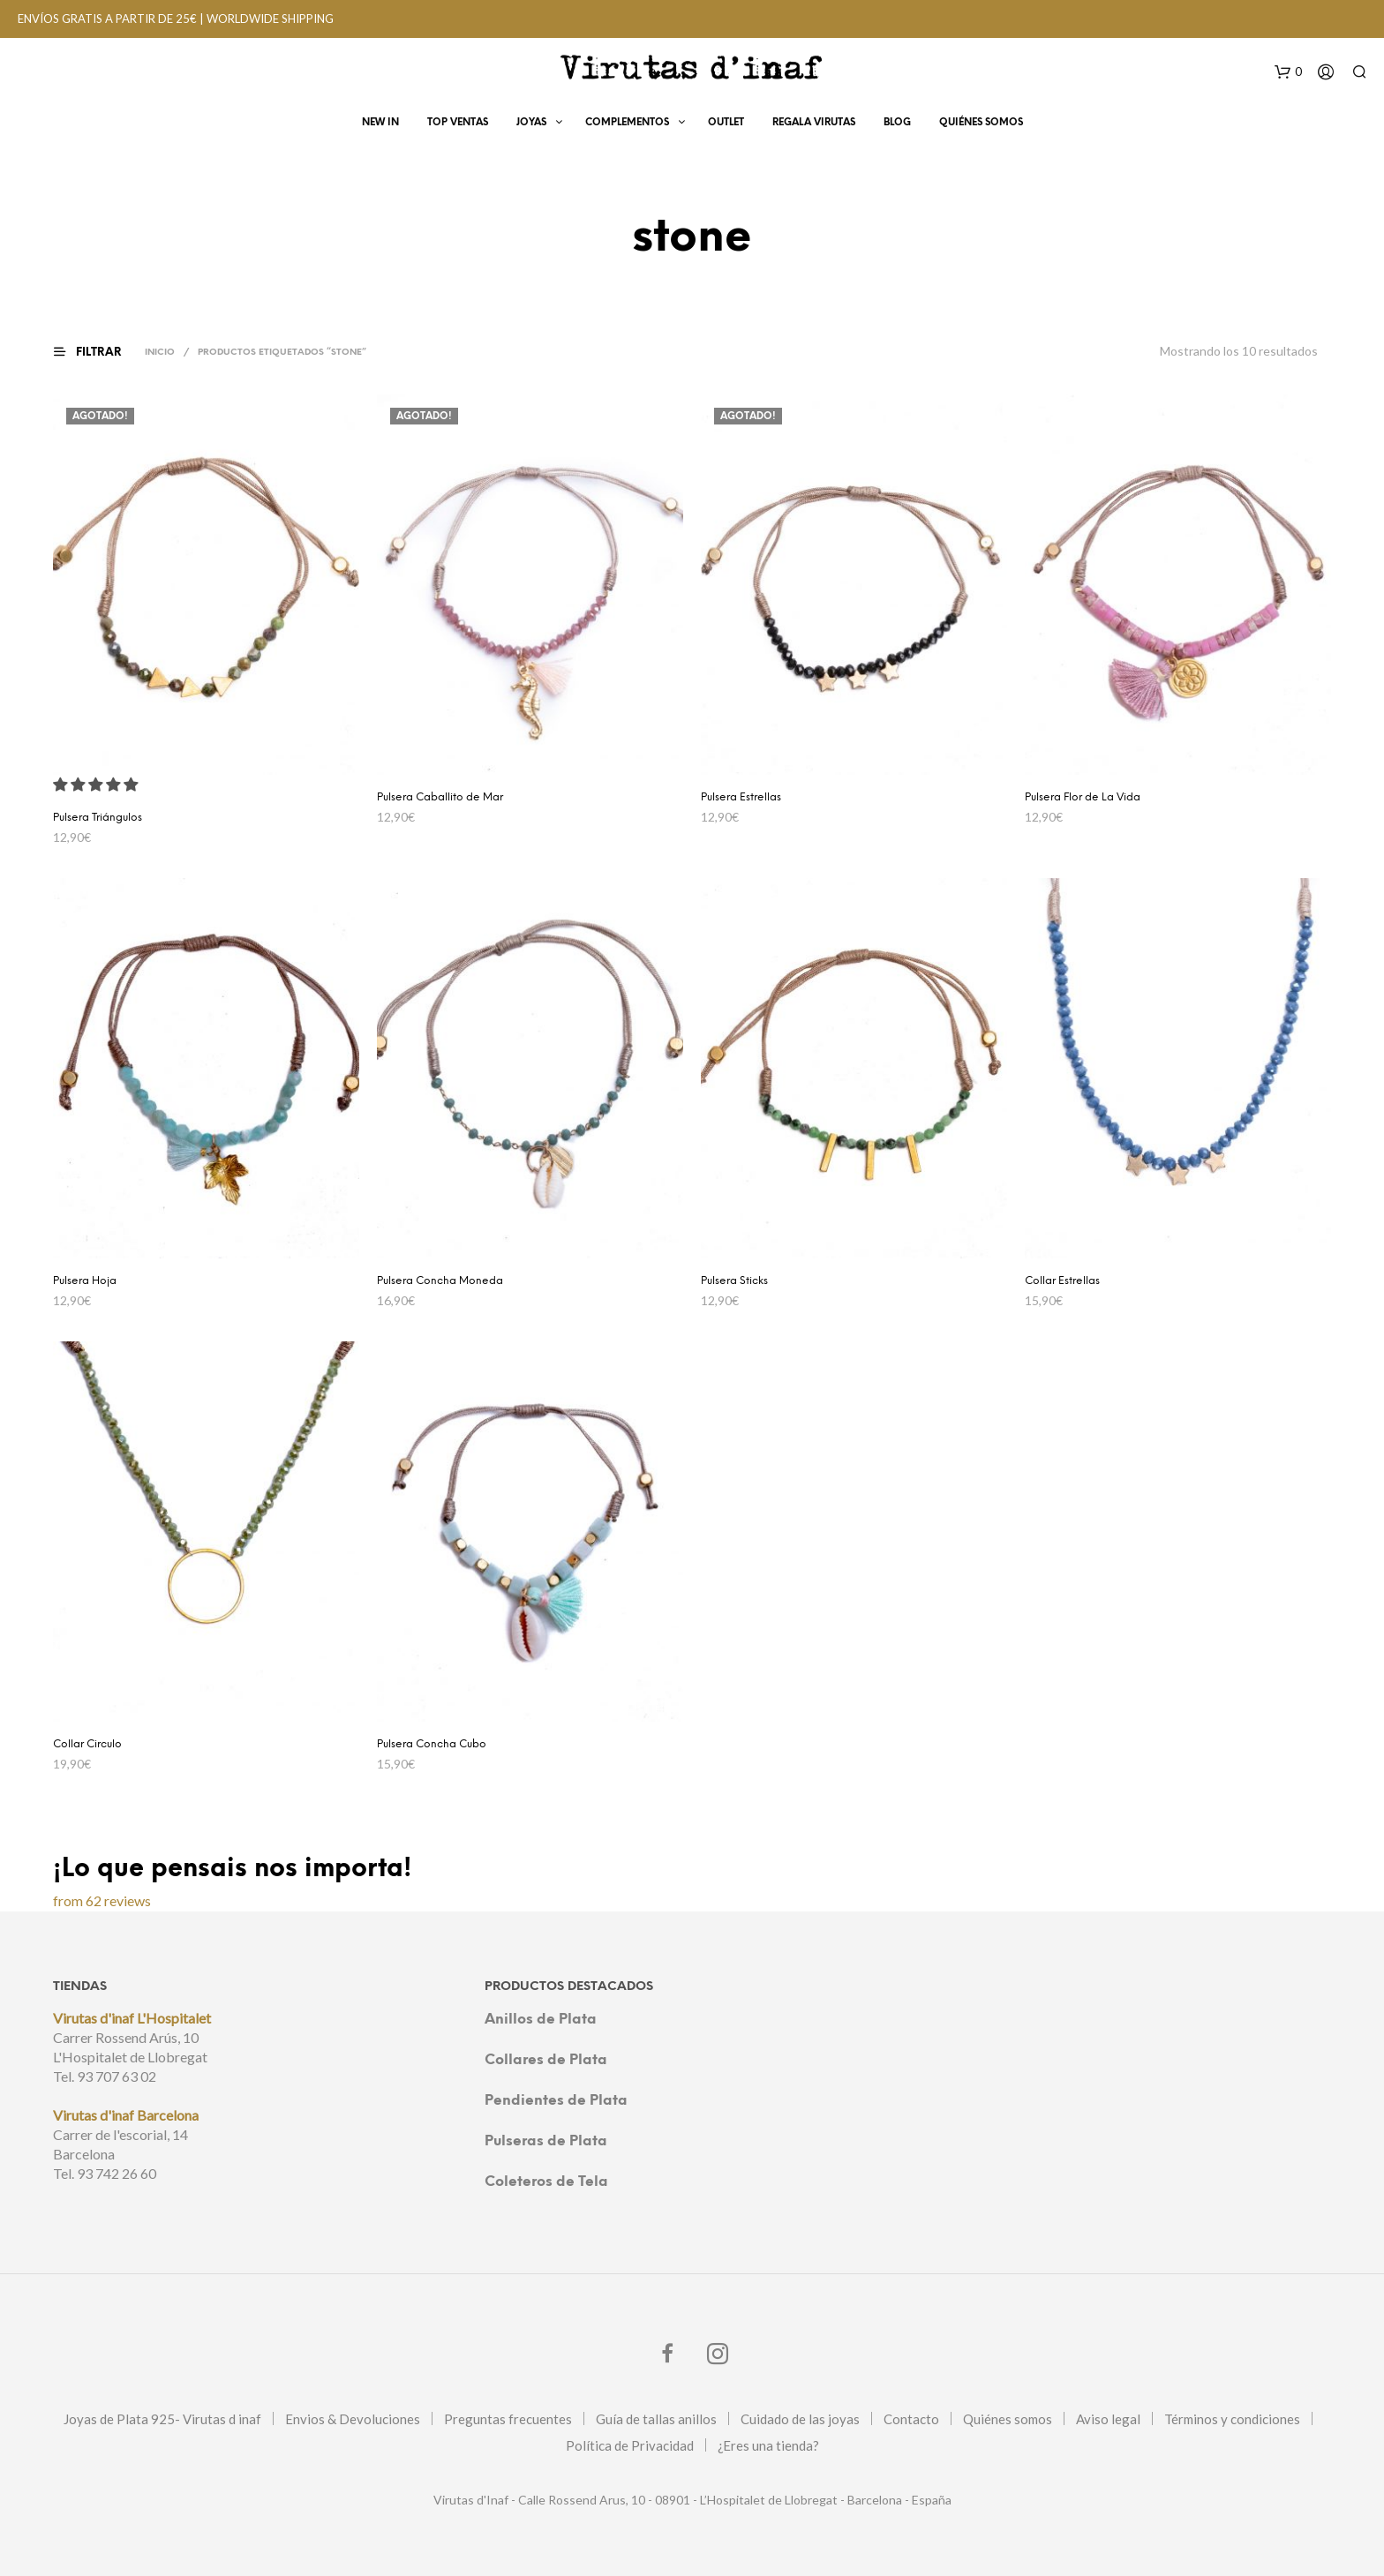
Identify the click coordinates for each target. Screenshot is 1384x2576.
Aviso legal (1108, 2419)
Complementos (627, 125)
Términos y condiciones (1232, 2419)
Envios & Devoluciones (352, 2419)
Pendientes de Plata (556, 2100)
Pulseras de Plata (546, 2141)
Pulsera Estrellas (741, 797)
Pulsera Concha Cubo (431, 1744)
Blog (897, 125)
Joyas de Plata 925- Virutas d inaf (162, 2419)
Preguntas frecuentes (508, 2419)
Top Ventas (457, 125)
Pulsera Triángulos (97, 817)
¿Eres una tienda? (768, 2445)
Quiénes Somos (981, 125)
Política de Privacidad (630, 2445)
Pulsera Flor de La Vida (1082, 797)
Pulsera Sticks (734, 1281)
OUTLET (726, 125)
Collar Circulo (87, 1744)
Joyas (531, 125)
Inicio (162, 352)
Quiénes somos (1007, 2419)
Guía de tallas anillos (656, 2419)
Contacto (911, 2419)
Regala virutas (813, 125)
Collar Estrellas (1062, 1281)
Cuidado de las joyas (800, 2419)
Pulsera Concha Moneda (440, 1281)
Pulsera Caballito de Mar (440, 797)
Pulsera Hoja (85, 1281)
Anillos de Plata (541, 2019)
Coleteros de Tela (546, 2181)
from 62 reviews (102, 1900)
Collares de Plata (546, 2060)
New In (380, 125)
